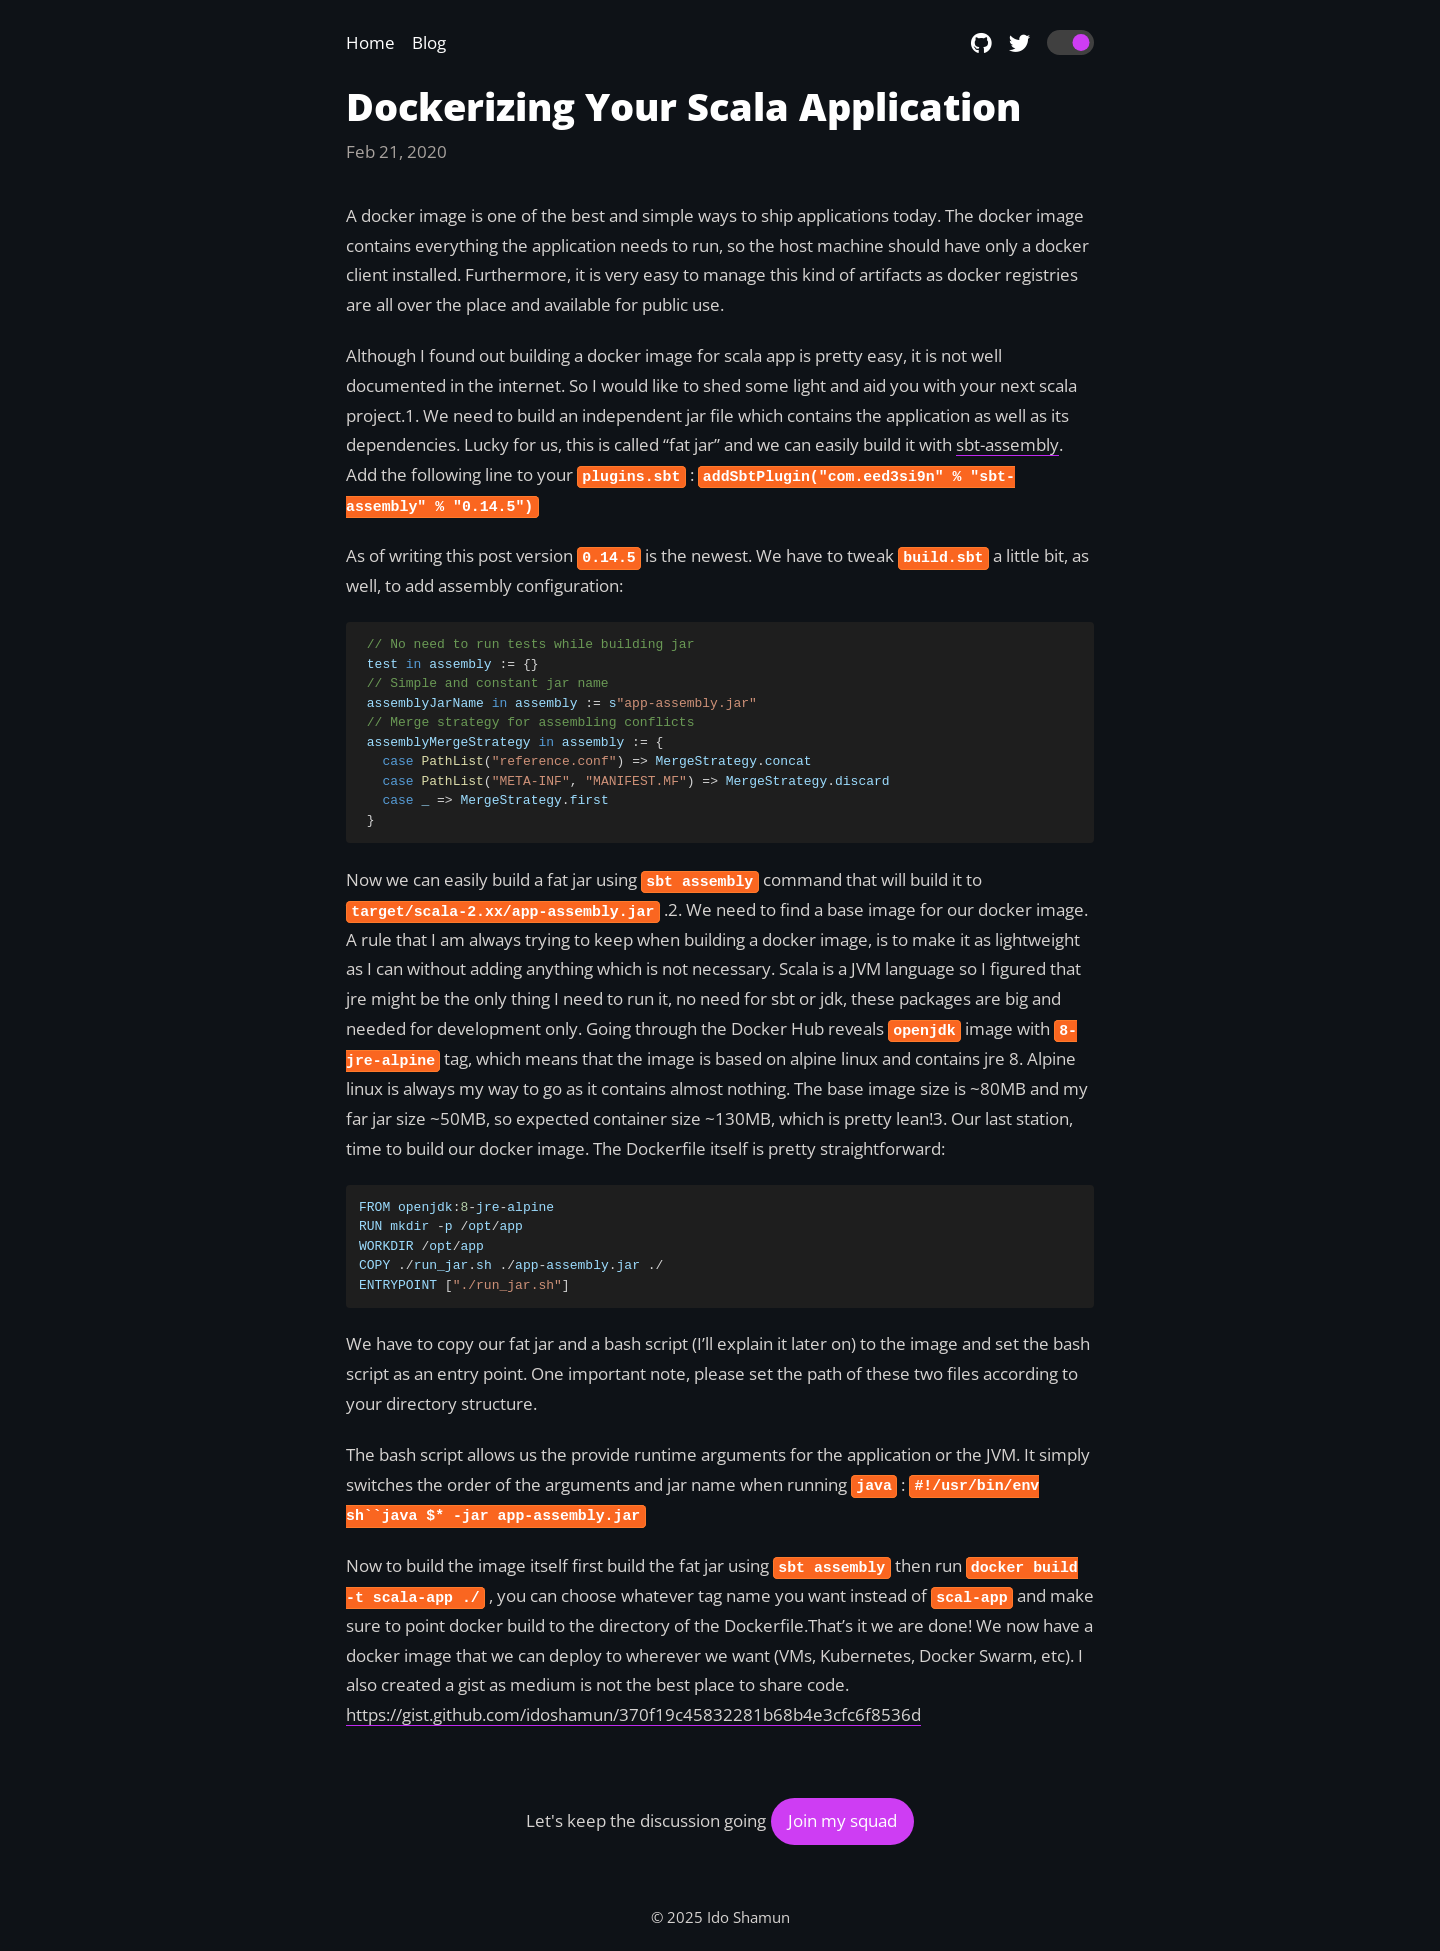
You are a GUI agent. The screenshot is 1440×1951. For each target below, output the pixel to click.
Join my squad (842, 1820)
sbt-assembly (1007, 444)
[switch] (1070, 43)
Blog (429, 42)
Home (370, 42)
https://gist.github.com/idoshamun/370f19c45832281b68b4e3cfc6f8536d (633, 1714)
